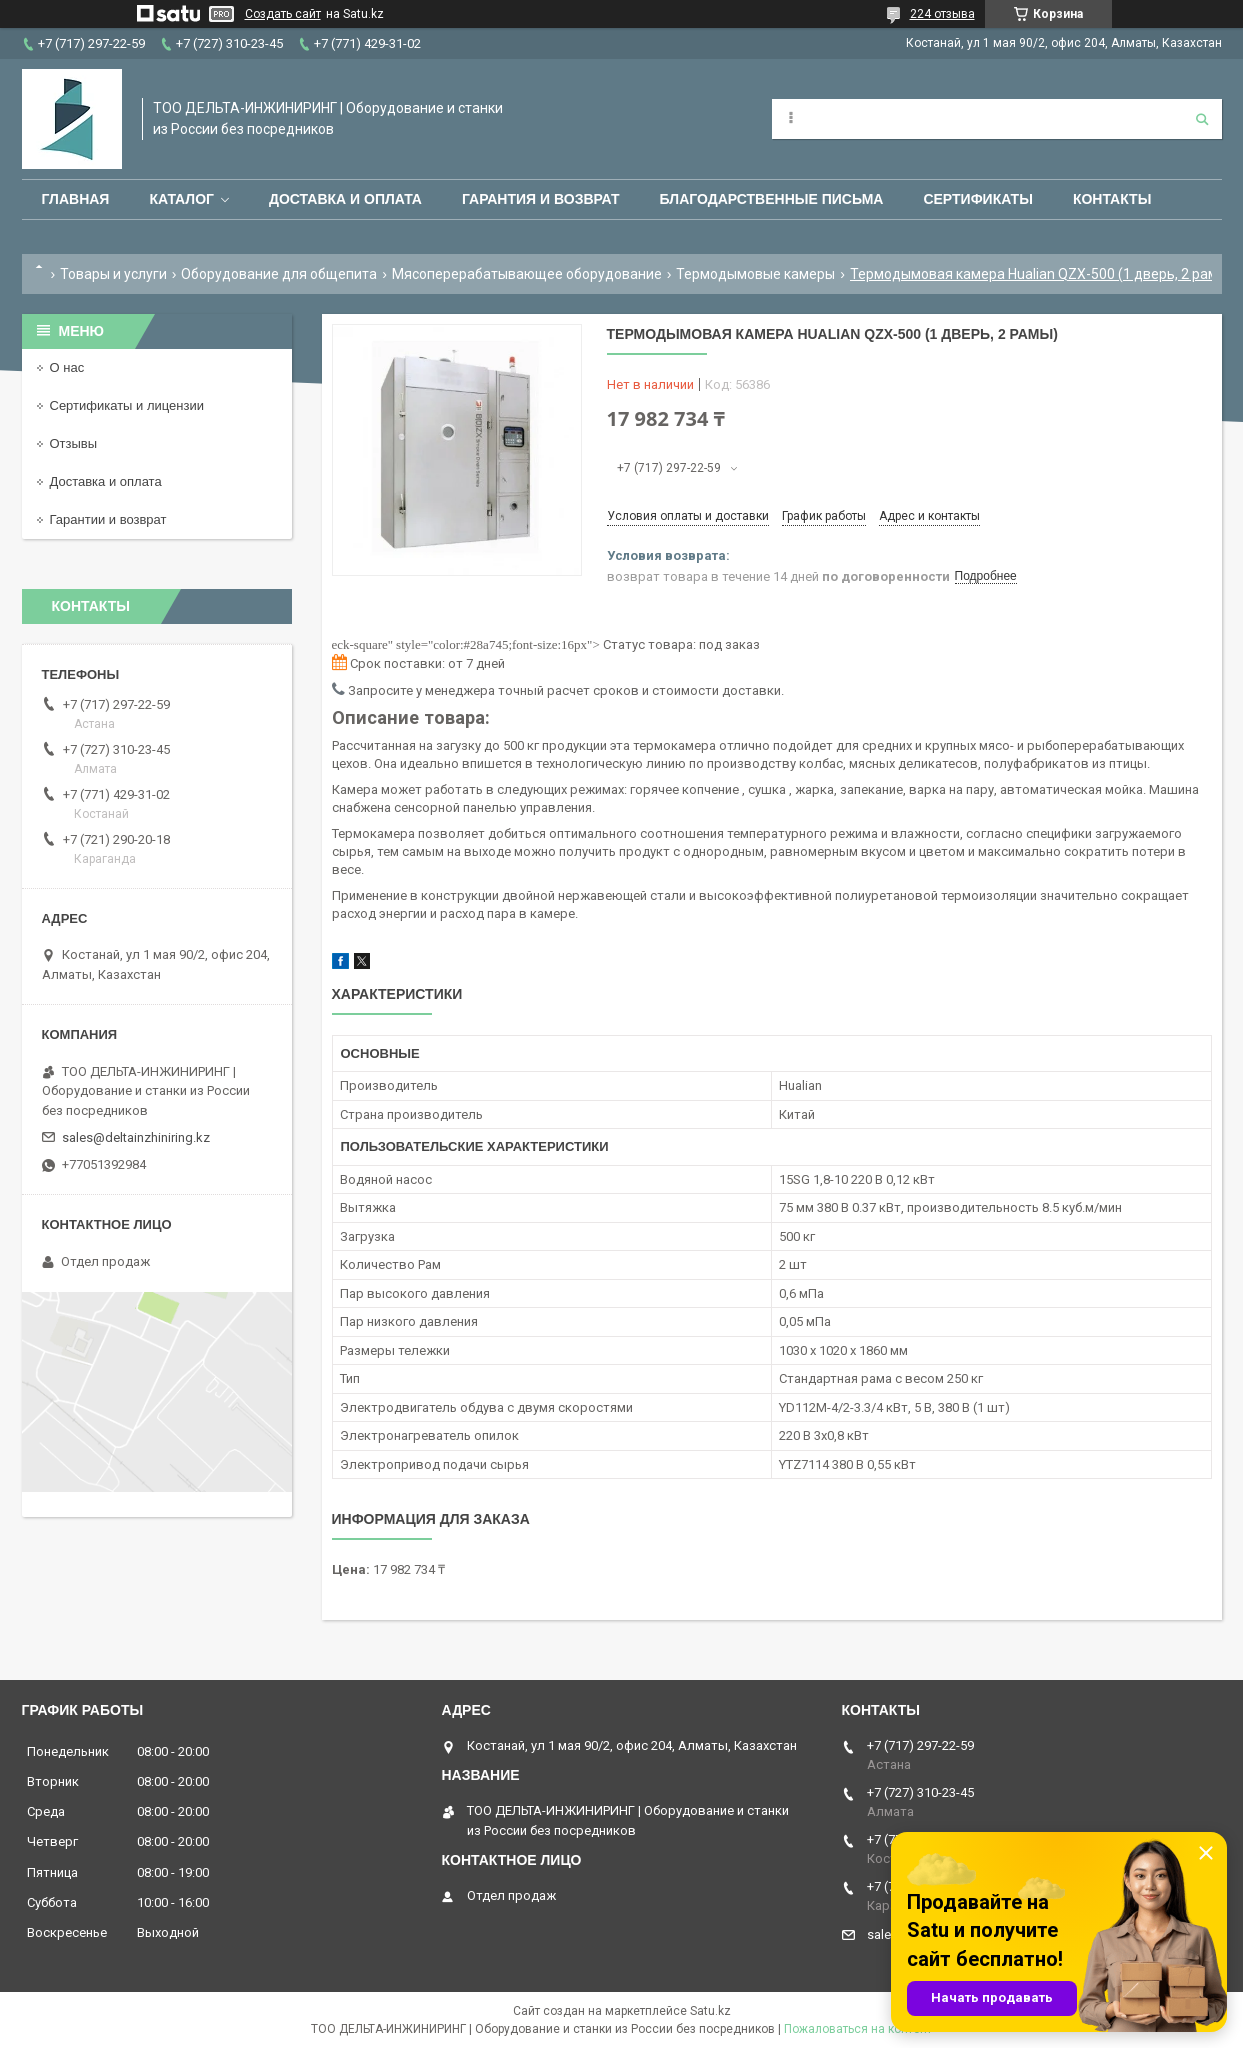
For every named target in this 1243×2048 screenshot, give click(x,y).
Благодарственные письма (772, 199)
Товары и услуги (113, 274)
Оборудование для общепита (279, 274)
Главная (76, 199)
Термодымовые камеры (755, 274)
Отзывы (74, 443)
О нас (67, 367)
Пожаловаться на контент (858, 2029)
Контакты (1112, 199)
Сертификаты (977, 199)
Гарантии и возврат (108, 519)
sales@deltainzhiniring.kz (136, 1137)
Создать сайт (283, 14)
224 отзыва (942, 14)
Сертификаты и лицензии (127, 405)
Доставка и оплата (345, 199)
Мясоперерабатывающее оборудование (527, 274)
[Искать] (1202, 119)
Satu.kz (710, 2011)
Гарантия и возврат (541, 199)
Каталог (181, 199)
